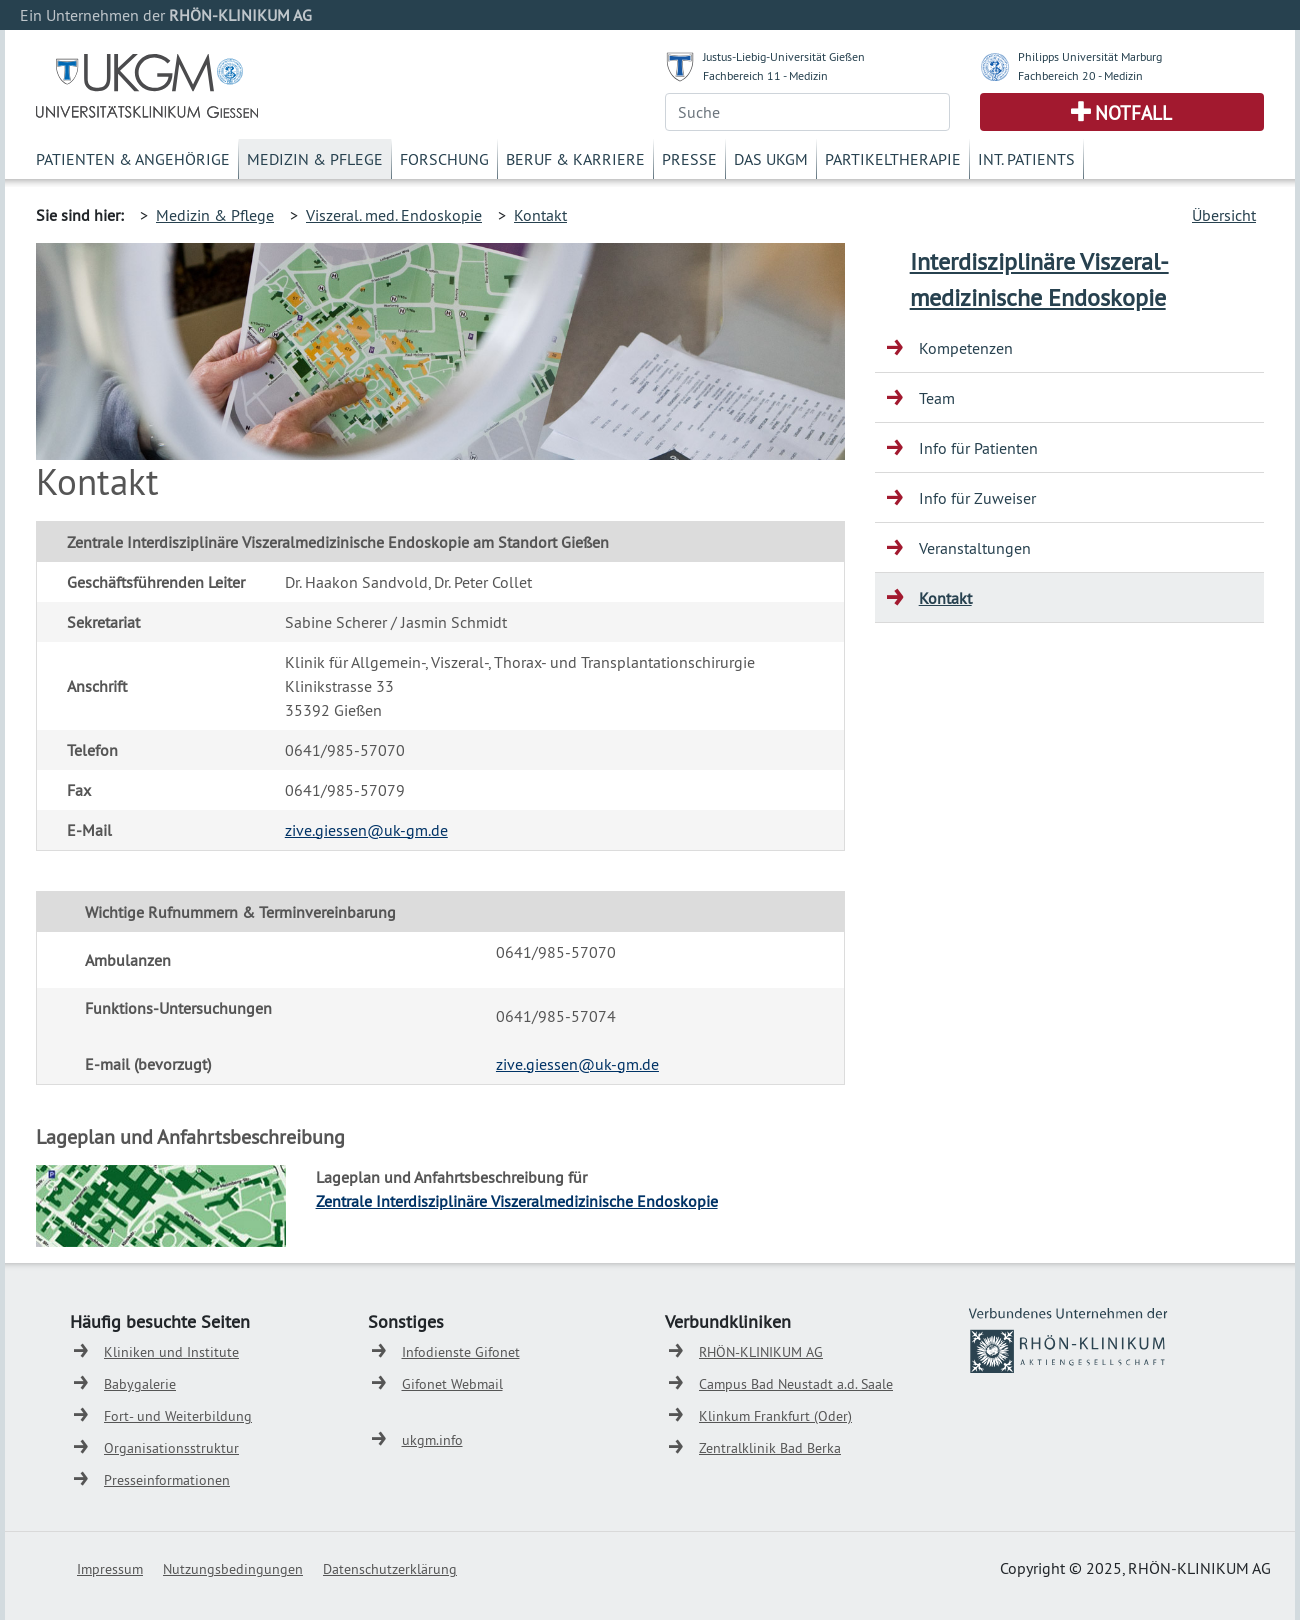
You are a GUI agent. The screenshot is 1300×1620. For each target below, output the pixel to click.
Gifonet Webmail (452, 1384)
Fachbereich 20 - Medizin (1080, 75)
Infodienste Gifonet (461, 1352)
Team (937, 398)
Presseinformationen (167, 1480)
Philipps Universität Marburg (1090, 56)
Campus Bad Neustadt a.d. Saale (796, 1384)
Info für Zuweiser (977, 498)
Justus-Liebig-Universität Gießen (784, 56)
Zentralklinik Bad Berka (770, 1448)
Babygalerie (140, 1384)
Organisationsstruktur (171, 1448)
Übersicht (1224, 215)
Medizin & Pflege (315, 159)
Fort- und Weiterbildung (178, 1416)
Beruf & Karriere (575, 159)
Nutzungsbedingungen (233, 1569)
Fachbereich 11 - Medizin (765, 75)
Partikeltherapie (893, 159)
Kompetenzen (966, 348)
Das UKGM (771, 159)
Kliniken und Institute (171, 1352)
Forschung (444, 159)
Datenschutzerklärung (390, 1569)
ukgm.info (432, 1440)
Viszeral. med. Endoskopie (394, 215)
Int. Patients (1026, 159)
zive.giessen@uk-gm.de (366, 830)
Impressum (110, 1569)
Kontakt (540, 215)
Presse (689, 159)
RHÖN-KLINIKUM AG (761, 1352)
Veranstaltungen (975, 548)
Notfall (1133, 113)
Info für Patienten (978, 448)
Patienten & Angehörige (133, 159)
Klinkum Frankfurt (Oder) (775, 1416)
